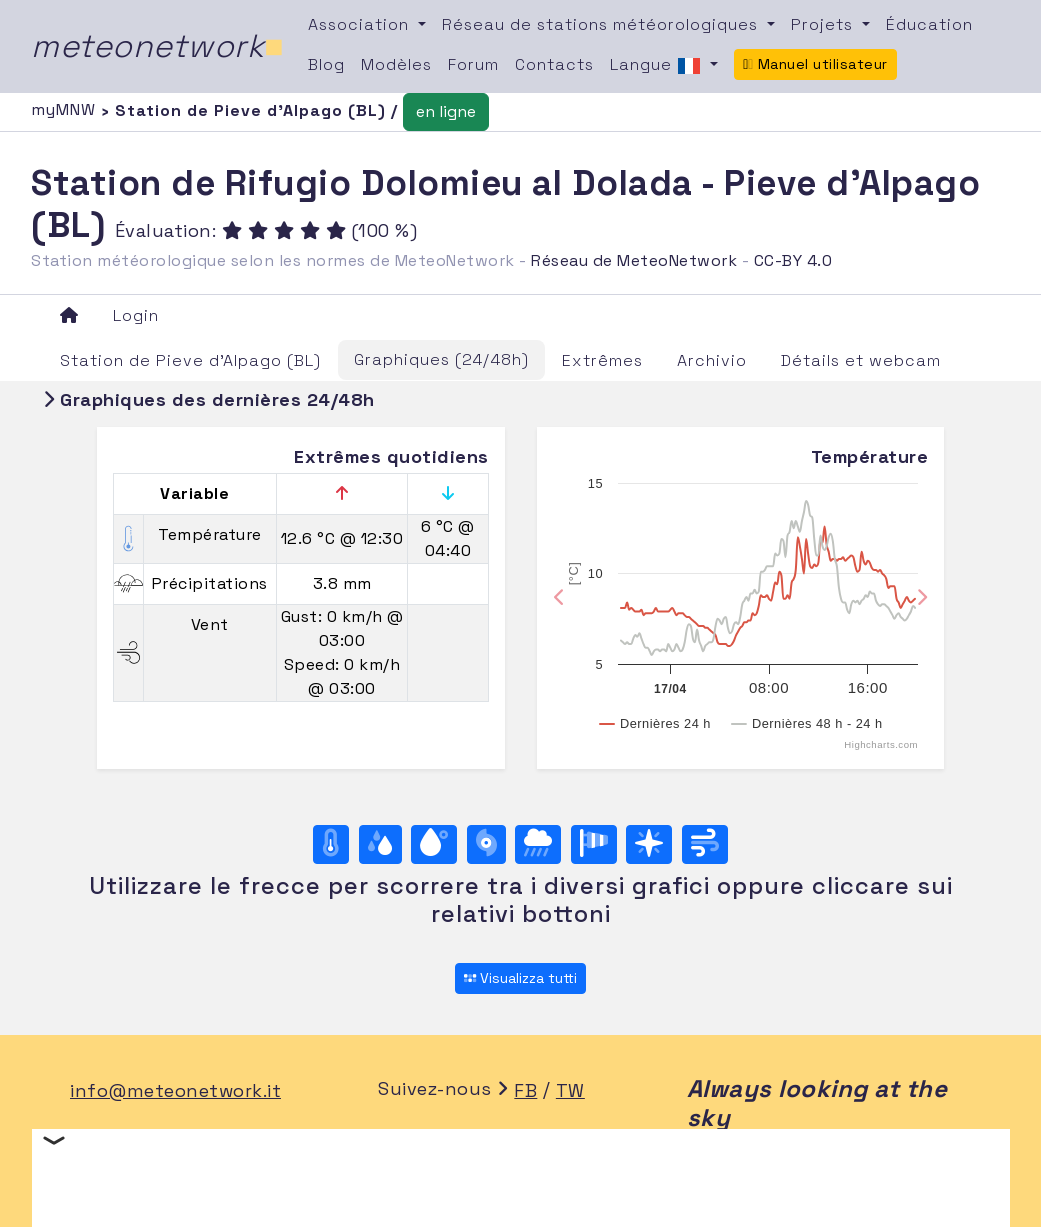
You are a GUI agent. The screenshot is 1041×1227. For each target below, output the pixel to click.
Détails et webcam (861, 360)
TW (570, 1090)
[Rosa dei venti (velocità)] (594, 844)
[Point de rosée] (434, 844)
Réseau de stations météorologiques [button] (602, 24)
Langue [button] (658, 66)
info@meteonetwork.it (175, 1090)
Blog (326, 64)
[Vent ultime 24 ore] (705, 844)
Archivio (712, 360)
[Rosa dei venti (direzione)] (649, 844)
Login (136, 315)
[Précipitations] (538, 844)
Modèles (396, 64)
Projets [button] (824, 24)
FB (525, 1090)
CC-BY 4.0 (793, 260)
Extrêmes (602, 360)
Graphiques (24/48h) (441, 359)
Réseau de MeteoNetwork (634, 260)
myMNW (66, 109)
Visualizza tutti (520, 978)
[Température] (331, 844)
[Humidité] (380, 844)
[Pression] (486, 844)
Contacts (554, 64)
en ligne (446, 111)
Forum (473, 64)
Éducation (929, 24)
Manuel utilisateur (815, 64)
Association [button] (361, 24)
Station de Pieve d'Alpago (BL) (190, 360)
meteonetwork (157, 46)
